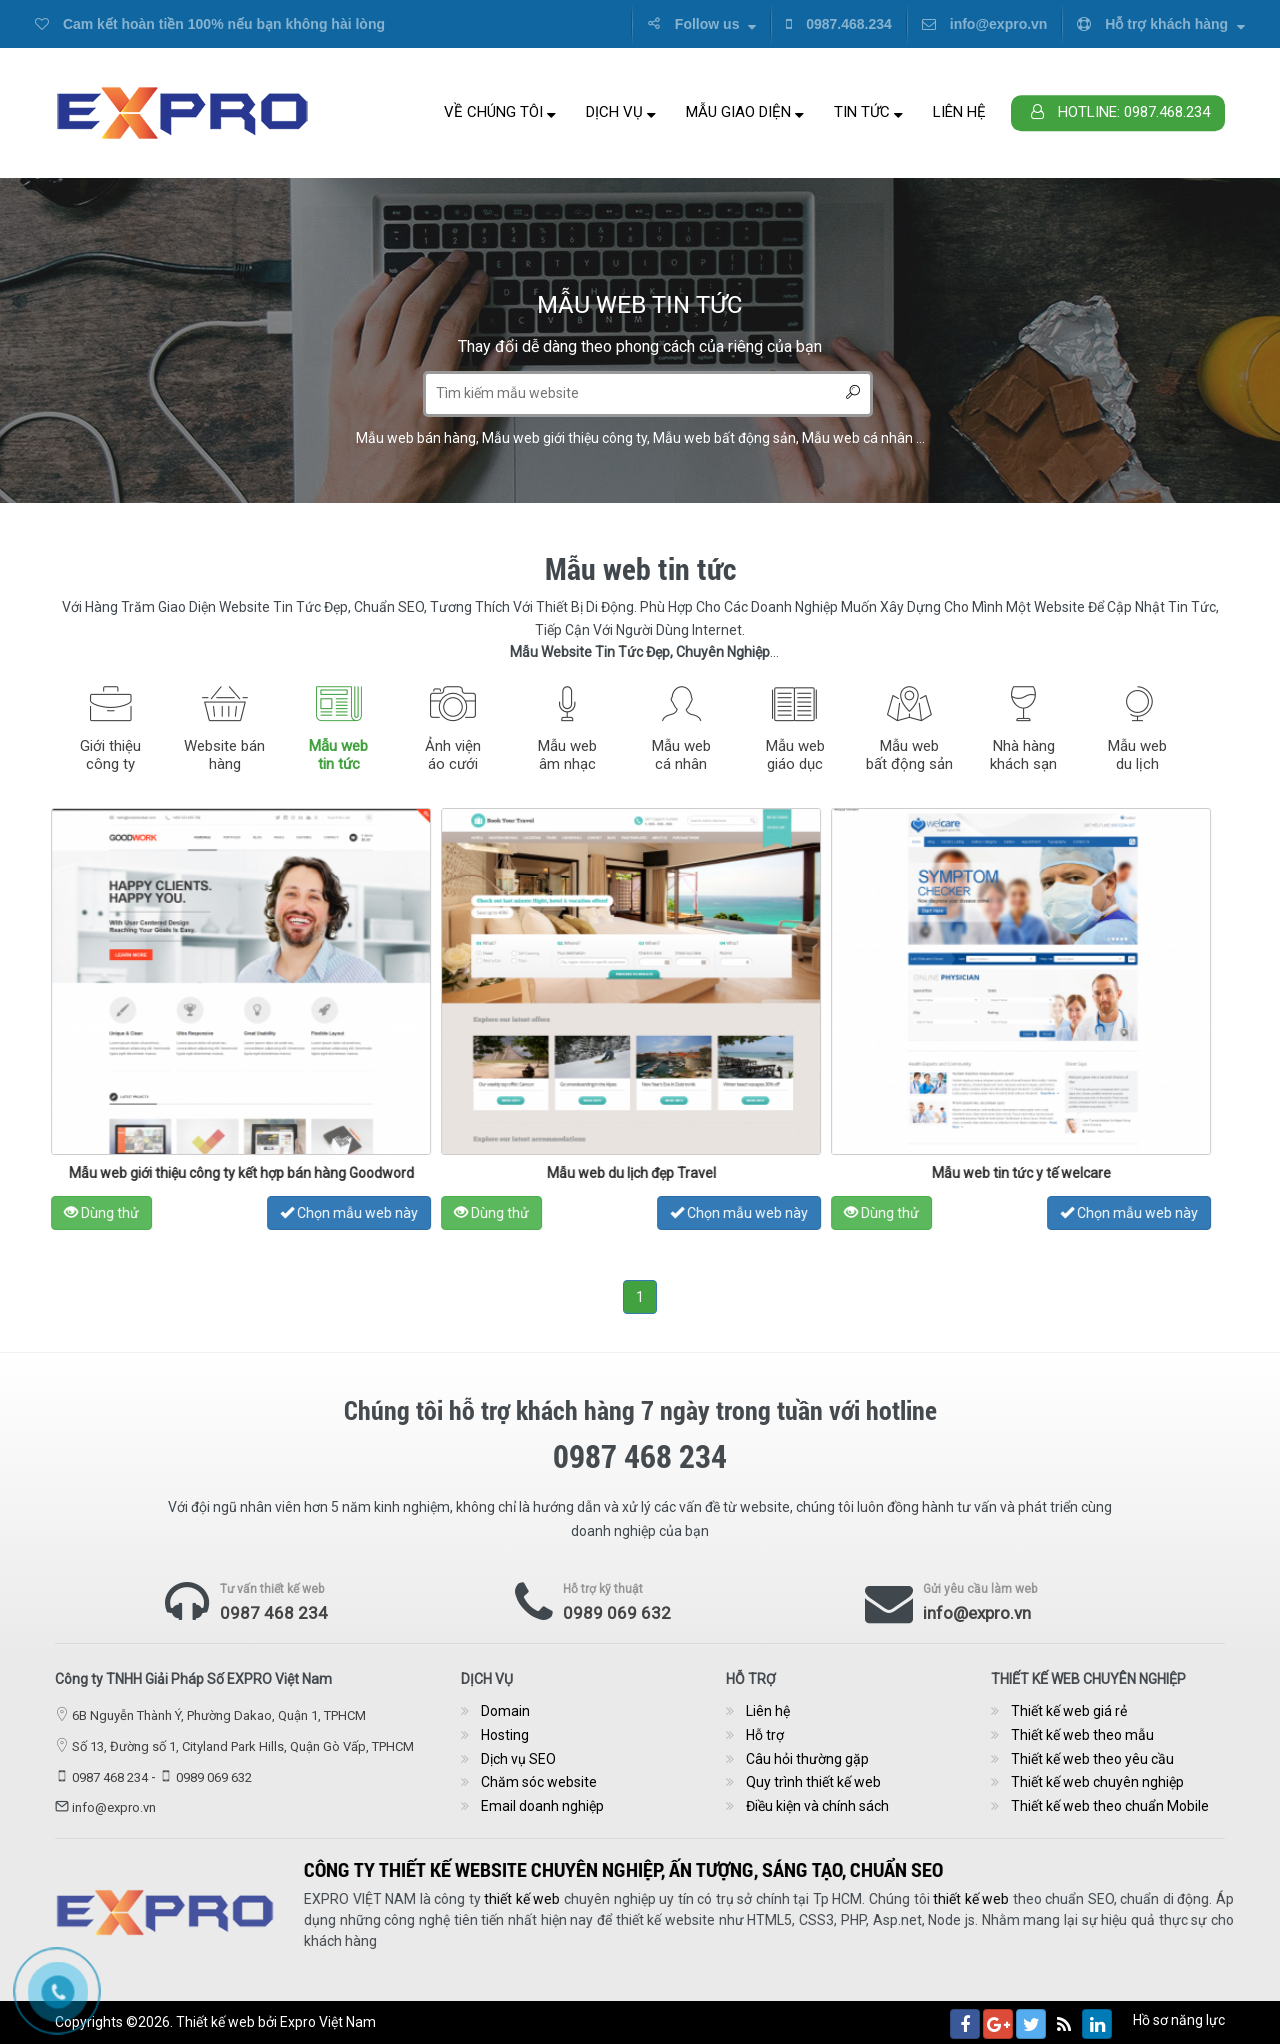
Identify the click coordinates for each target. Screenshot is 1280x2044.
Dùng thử (132, 1213)
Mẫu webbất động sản (909, 755)
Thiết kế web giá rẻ (1069, 1711)
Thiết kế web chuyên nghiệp (1097, 1782)
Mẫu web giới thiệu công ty (564, 438)
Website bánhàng (224, 755)
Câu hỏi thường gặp (807, 1759)
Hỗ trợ (765, 1735)
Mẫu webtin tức (338, 755)
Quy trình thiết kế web (813, 1782)
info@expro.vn (985, 24)
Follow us (701, 24)
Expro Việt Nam (328, 2022)
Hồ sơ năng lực (1179, 2020)
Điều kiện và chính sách (817, 1806)
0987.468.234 (839, 24)
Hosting (505, 1735)
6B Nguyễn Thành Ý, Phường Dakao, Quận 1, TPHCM (219, 1715)
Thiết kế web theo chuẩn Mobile (1110, 1806)
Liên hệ (959, 112)
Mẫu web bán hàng (416, 438)
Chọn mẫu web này (380, 1213)
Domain (505, 1711)
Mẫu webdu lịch (1137, 755)
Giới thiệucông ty (110, 755)
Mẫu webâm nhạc (567, 755)
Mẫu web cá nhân (857, 438)
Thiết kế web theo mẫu (1082, 1735)
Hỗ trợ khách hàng (1161, 24)
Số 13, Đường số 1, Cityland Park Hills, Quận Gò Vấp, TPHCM (243, 1746)
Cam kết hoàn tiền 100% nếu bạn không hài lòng (210, 24)
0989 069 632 (617, 1613)
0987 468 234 (274, 1613)
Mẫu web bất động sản (724, 438)
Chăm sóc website (539, 1782)
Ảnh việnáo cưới (453, 755)
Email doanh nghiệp (542, 1806)
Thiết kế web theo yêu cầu (1092, 1759)
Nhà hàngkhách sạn (1023, 755)
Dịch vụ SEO (518, 1759)
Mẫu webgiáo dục (795, 755)
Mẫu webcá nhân (681, 755)
